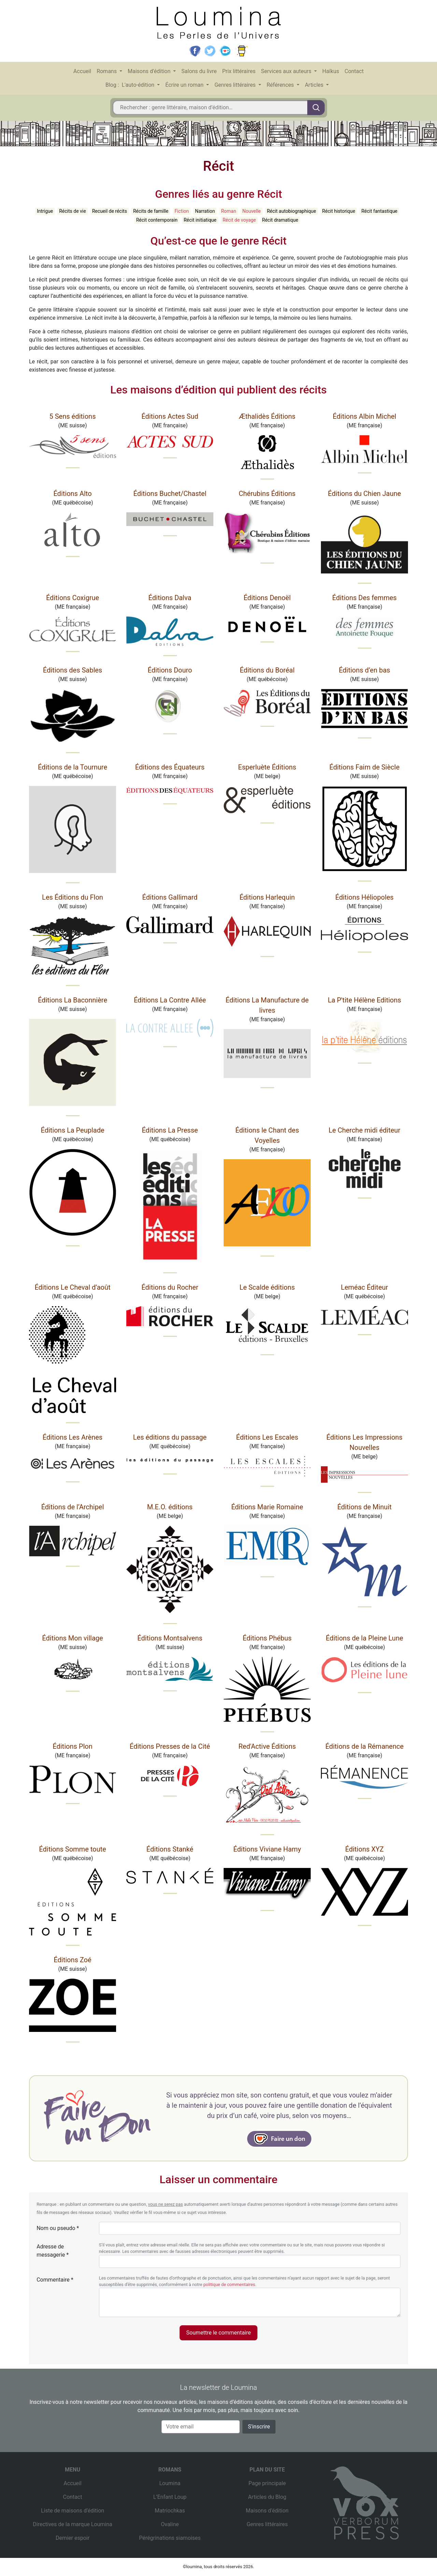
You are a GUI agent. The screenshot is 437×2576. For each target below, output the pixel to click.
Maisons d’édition (150, 71)
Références (281, 85)
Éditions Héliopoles (364, 897)
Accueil (82, 71)
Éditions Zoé (72, 1960)
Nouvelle (251, 211)
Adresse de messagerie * (53, 2250)
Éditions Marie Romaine (267, 1507)
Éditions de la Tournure (72, 767)
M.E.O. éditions (170, 1507)
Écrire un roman (185, 85)
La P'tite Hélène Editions (364, 1000)
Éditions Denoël (267, 598)
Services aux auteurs (286, 71)
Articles (315, 85)
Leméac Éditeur (364, 1287)
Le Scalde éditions (267, 1287)
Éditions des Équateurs (170, 767)
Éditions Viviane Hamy (267, 1849)
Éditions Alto (72, 493)
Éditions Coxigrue (72, 598)
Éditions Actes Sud (169, 416)
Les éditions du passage (170, 1437)
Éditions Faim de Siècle (364, 767)
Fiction (181, 211)
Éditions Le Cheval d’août (72, 1287)
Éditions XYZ (364, 1849)
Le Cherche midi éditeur (364, 1130)
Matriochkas (170, 2510)
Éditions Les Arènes (72, 1437)
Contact (354, 71)
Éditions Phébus (267, 1638)
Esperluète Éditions (267, 767)
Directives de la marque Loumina (72, 2524)
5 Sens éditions (73, 416)
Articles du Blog (267, 2497)
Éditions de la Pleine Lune (364, 1638)
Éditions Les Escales (267, 1437)
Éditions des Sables (72, 670)
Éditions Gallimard (170, 897)
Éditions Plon (72, 1746)
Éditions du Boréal (267, 670)
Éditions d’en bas (364, 670)
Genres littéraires (235, 85)
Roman (228, 211)
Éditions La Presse (170, 1130)
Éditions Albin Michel (364, 416)
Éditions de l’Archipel (72, 1507)
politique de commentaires (229, 2284)
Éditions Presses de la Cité (170, 1746)
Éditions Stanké (169, 1849)
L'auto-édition (139, 85)
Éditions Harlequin (267, 897)
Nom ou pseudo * (58, 2228)
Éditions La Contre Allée (170, 1000)
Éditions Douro (169, 670)
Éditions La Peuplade (72, 1130)
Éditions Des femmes (364, 598)
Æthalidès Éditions (267, 416)
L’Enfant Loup (170, 2497)
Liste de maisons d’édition (72, 2510)
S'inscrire (259, 2426)
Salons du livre (198, 71)
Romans (107, 71)
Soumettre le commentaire (218, 2332)
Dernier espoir (72, 2538)
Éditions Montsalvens (169, 1638)
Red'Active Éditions (267, 1746)
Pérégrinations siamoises (169, 2538)
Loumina (169, 2483)
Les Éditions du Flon (72, 897)
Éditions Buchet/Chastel (169, 493)
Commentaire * (55, 2279)
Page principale (267, 2483)
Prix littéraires (239, 71)
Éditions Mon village (72, 1638)
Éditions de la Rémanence (364, 1746)
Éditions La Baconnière (72, 1000)
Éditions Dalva (170, 598)
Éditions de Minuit (364, 1507)
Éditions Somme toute (72, 1849)
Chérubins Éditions (267, 493)
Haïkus (330, 71)
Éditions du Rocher (169, 1287)
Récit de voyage (239, 220)
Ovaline (170, 2524)
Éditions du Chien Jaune (364, 493)
